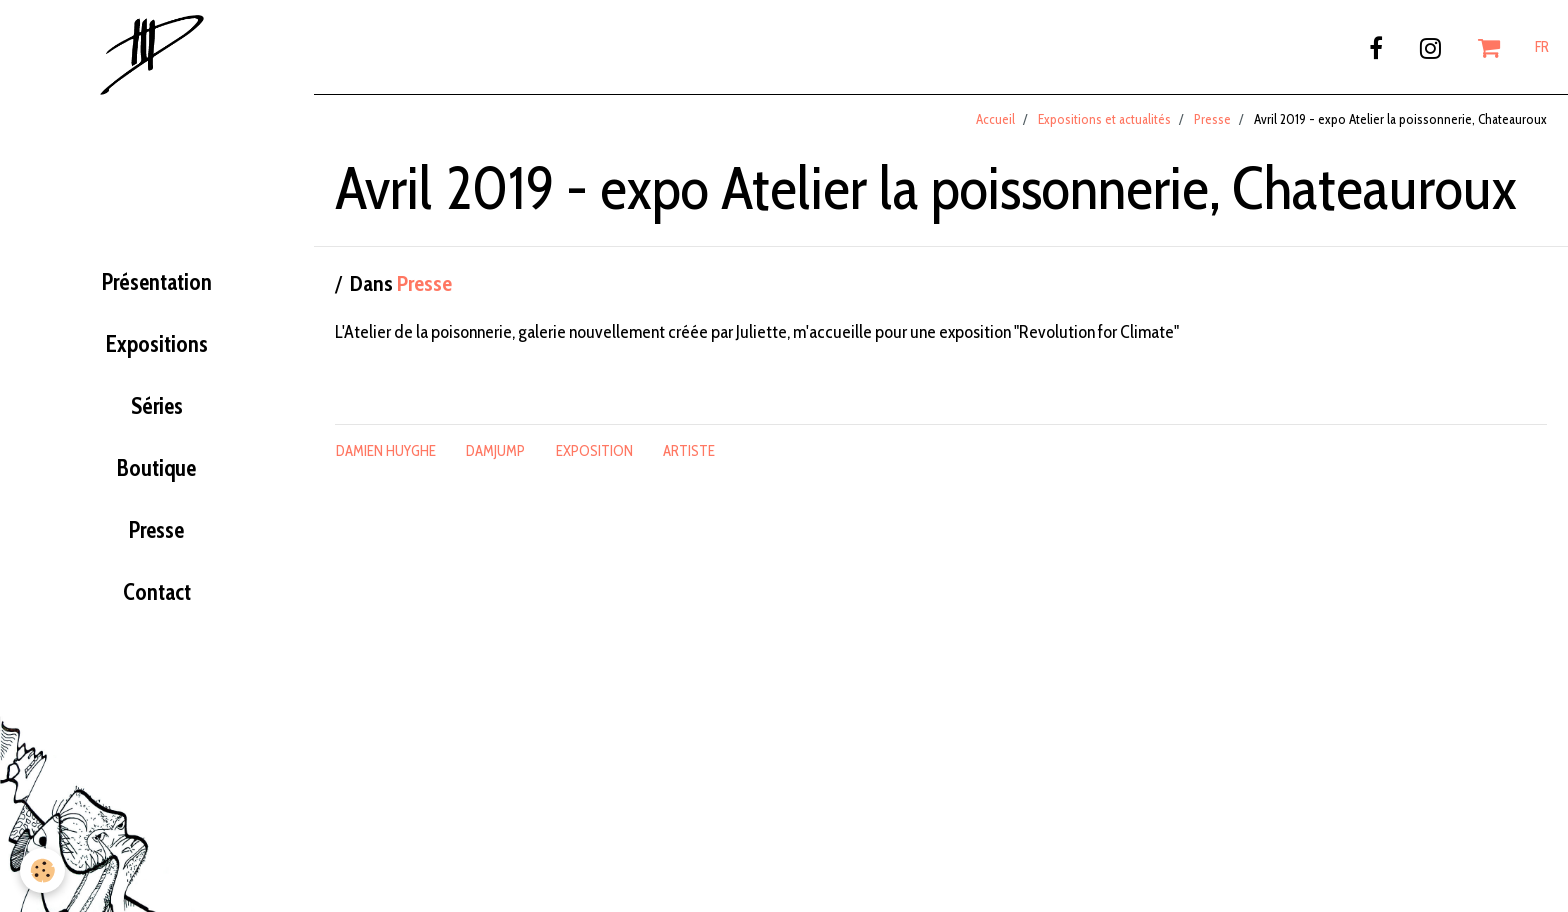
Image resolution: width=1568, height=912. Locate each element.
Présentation (157, 282)
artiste (689, 451)
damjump (495, 451)
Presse (156, 530)
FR (1542, 47)
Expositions (157, 344)
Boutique (156, 468)
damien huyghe (386, 451)
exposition (594, 451)
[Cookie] (42, 870)
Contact (157, 592)
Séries (157, 406)
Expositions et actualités (1104, 119)
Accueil (995, 119)
